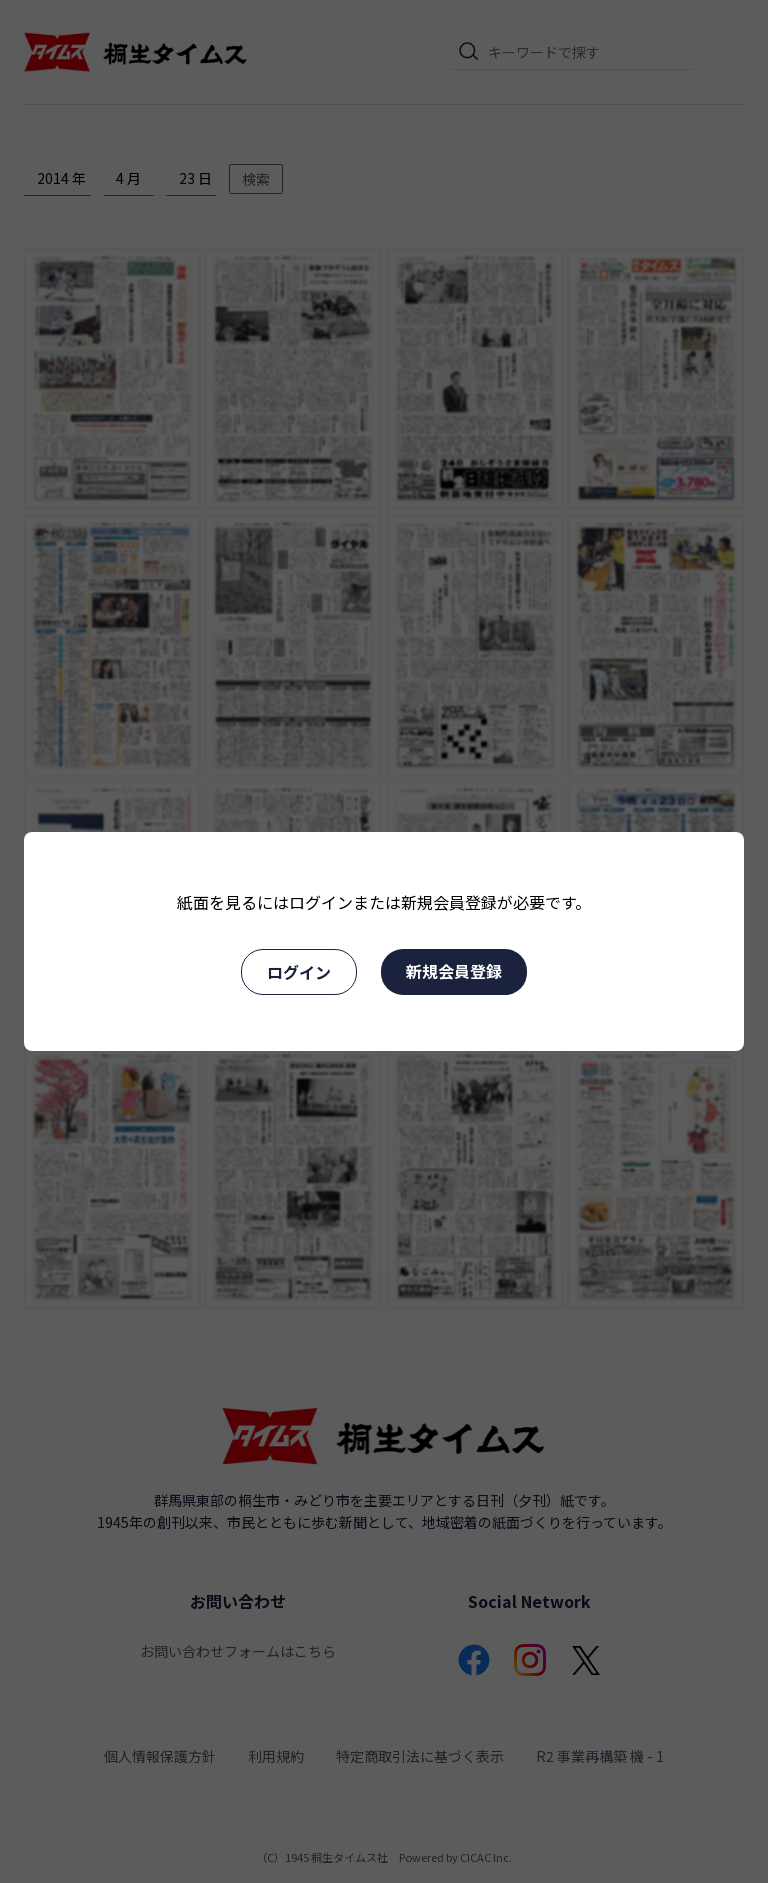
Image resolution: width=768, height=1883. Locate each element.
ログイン (299, 972)
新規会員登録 (454, 971)
